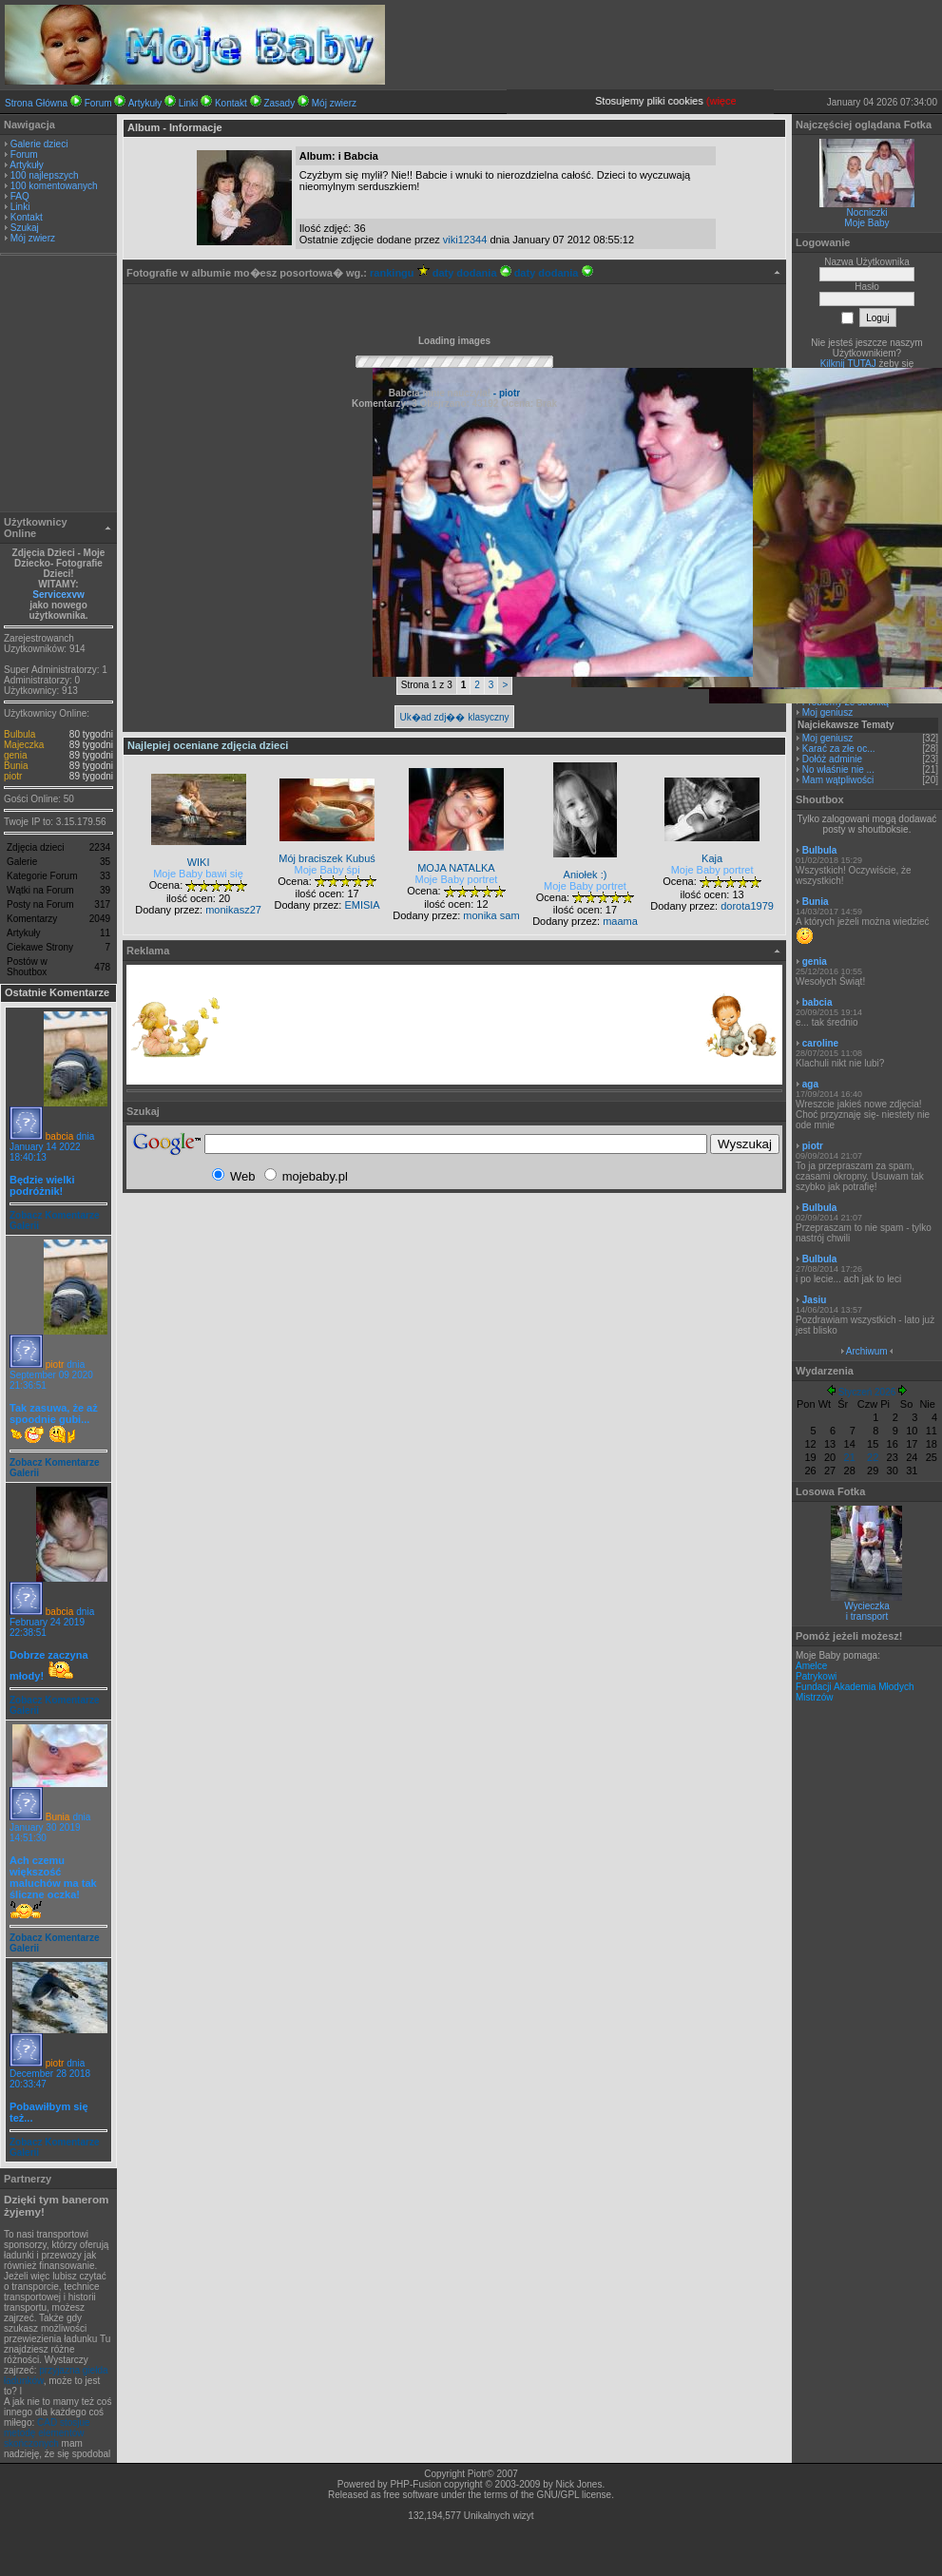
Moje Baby (866, 223)
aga (810, 1084)
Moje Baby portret (456, 879)
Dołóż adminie (832, 759)
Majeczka (24, 745)
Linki (189, 103)
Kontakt (231, 103)
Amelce (811, 1666)
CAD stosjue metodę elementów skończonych (47, 2433)
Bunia (16, 765)
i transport (867, 1616)
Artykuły (145, 103)
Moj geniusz (827, 712)
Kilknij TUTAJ (848, 363)
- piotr (505, 393)
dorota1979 (747, 906)
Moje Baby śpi (327, 869)
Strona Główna (36, 103)
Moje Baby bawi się (198, 873)
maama (620, 921)
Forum (98, 103)
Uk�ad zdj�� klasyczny (454, 717)
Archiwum (867, 1351)
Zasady (279, 103)
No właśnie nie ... (838, 769)
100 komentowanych (54, 186)
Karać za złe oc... (838, 748)
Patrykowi (816, 1676)
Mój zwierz (334, 103)
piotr (13, 776)
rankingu (400, 273)
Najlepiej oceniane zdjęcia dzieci (207, 745)
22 (872, 1457)
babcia (59, 1136)
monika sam (491, 915)
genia (15, 755)
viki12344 (465, 239)
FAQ (19, 196)
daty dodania (472, 273)
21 (849, 1457)
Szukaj (24, 227)
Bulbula (19, 734)
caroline (820, 1043)
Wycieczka (867, 1606)
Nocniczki (867, 212)
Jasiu (814, 1300)
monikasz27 (233, 909)
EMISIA (361, 905)
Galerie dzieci (39, 144)
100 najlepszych (44, 175)
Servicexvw (58, 594)
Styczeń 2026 (867, 1392)
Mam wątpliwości (838, 780)
